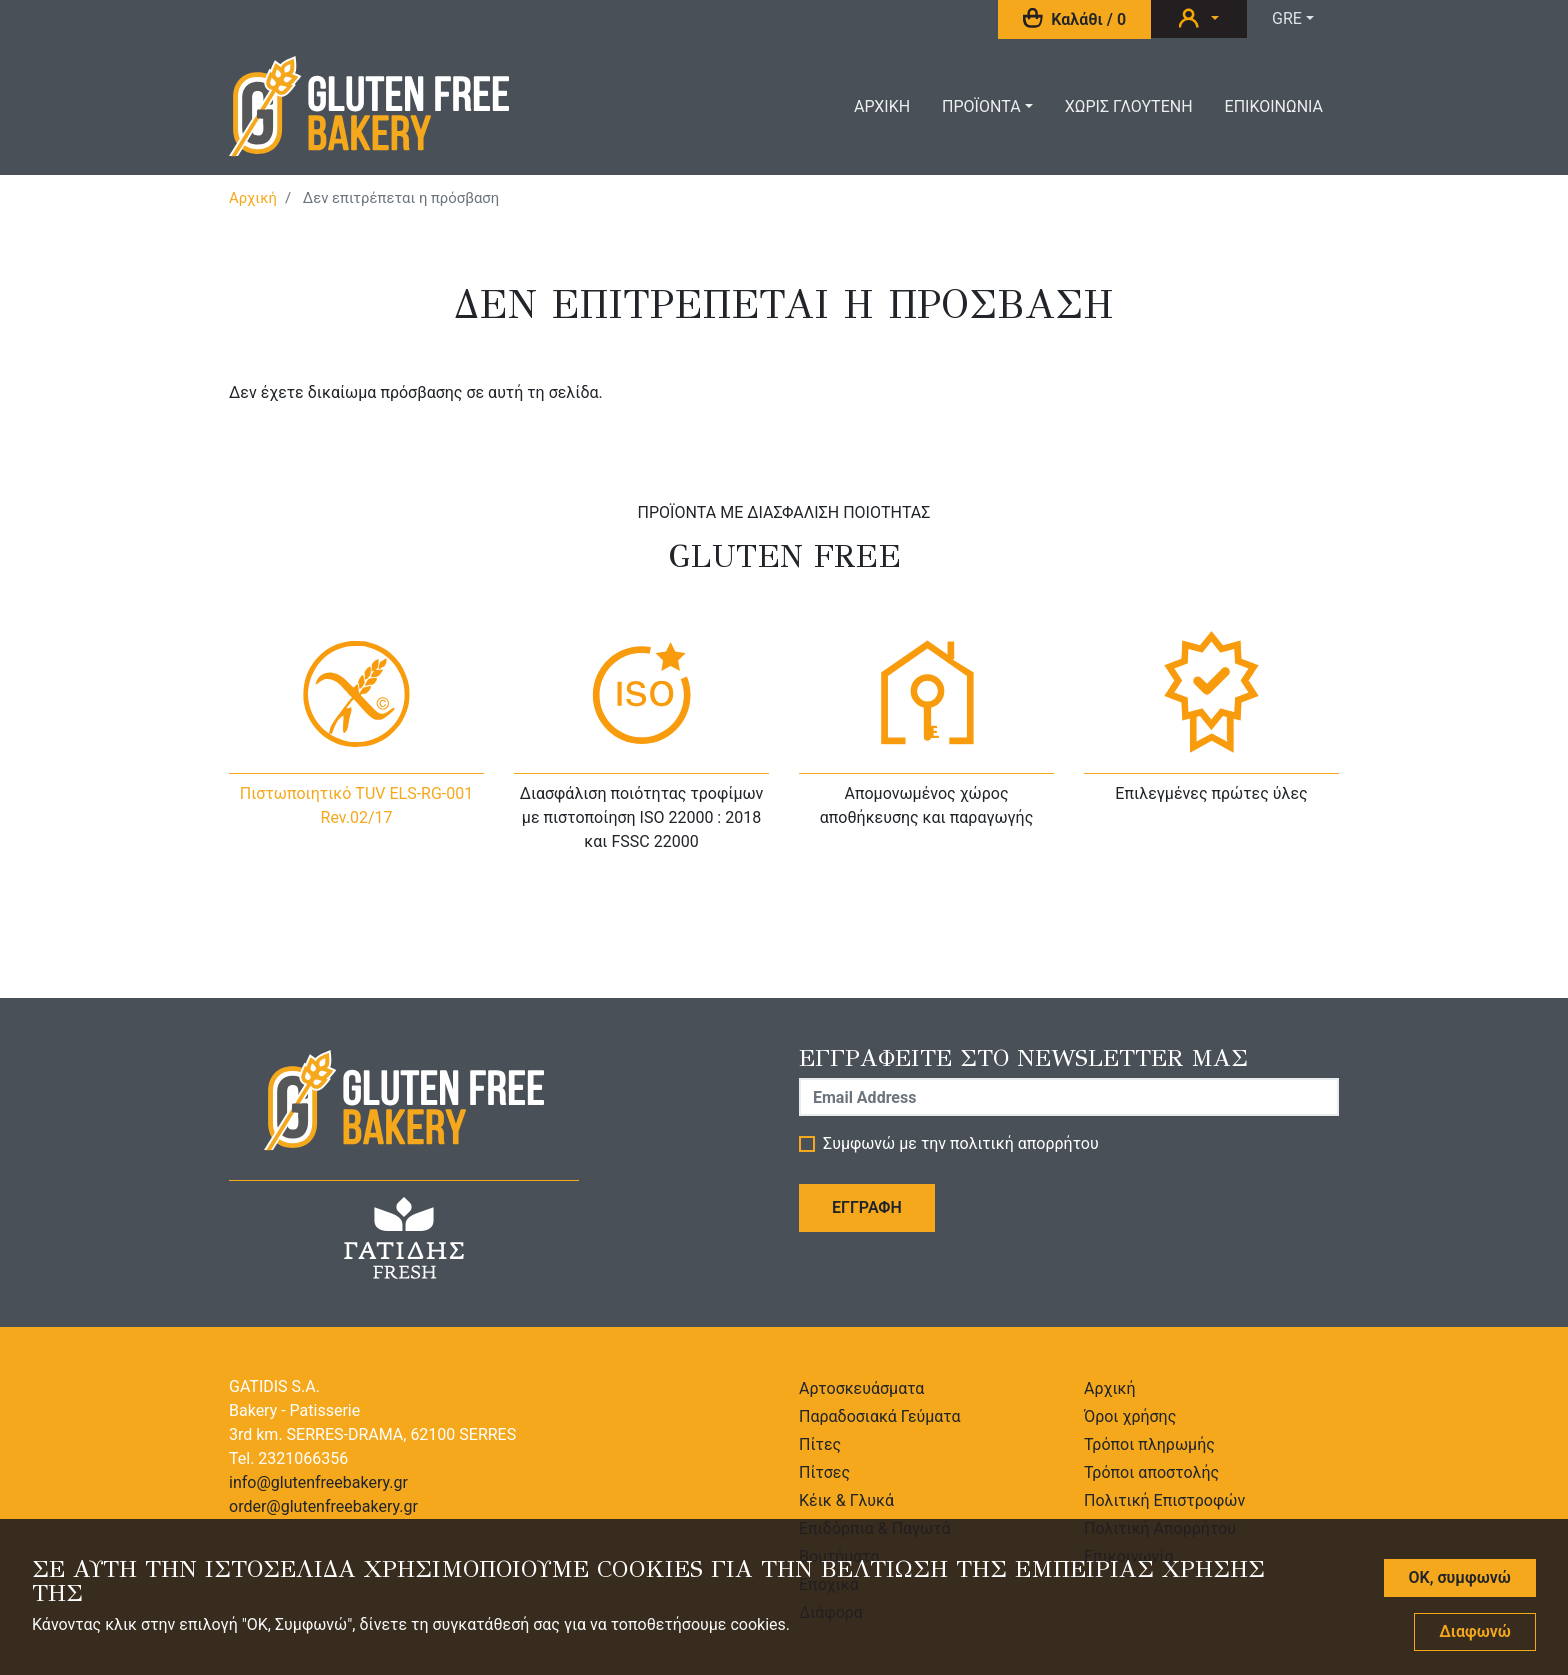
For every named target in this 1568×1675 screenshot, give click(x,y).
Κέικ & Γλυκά (846, 1500)
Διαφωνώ (1475, 1643)
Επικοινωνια (1274, 106)
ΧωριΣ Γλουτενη (1129, 106)
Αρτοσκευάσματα (861, 1388)
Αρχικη (882, 106)
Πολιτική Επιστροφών (1164, 1500)
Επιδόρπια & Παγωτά (875, 1528)
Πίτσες (824, 1472)
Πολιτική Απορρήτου (1160, 1528)
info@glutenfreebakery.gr (318, 1482)
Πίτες (820, 1444)
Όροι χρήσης (1130, 1416)
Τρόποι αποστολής (1151, 1472)
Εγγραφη (867, 1207)
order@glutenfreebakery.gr (323, 1506)
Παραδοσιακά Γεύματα (880, 1416)
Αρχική (253, 198)
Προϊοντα (981, 106)
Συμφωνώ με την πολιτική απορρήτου (961, 1144)
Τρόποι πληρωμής (1149, 1444)
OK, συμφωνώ (1460, 1589)
